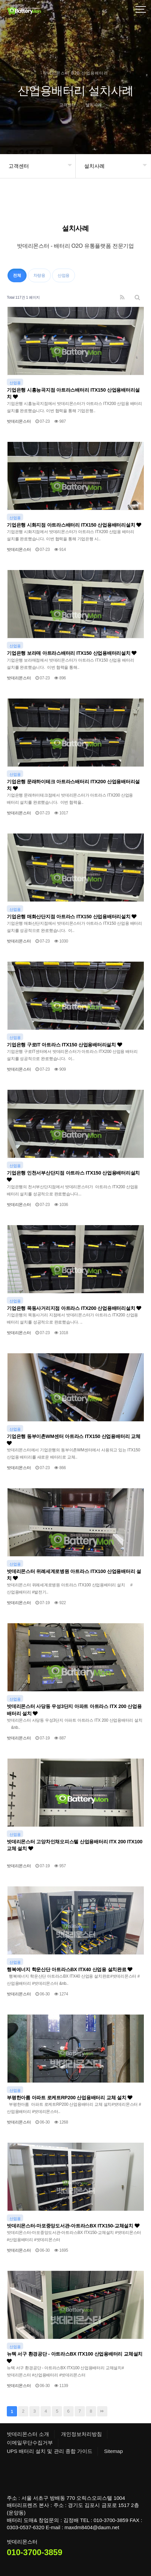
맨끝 (102, 2411)
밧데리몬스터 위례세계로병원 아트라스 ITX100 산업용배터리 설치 (74, 1575)
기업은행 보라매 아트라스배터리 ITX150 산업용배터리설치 (71, 653)
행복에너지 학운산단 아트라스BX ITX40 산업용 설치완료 (69, 1969)
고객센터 (19, 166)
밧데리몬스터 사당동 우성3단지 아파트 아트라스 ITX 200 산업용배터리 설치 (74, 1710)
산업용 (64, 275)
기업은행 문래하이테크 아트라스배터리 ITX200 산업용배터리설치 (73, 785)
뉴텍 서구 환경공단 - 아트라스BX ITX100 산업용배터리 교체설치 (74, 2357)
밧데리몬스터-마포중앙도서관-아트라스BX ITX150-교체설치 (73, 2225)
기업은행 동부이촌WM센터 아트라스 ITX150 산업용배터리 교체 (73, 1440)
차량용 (39, 275)
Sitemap (113, 2451)
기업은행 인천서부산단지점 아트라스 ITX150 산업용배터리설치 (73, 1176)
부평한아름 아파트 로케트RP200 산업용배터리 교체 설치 (69, 2097)
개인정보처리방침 (81, 2434)
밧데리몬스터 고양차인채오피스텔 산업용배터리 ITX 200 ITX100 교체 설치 (74, 1845)
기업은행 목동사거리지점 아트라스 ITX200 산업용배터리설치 (74, 1308)
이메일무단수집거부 (30, 2442)
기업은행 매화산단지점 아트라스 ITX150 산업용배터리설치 (71, 916)
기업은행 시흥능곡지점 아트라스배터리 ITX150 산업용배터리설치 (73, 393)
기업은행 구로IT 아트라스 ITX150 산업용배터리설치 (64, 1044)
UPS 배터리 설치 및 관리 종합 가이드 (49, 2451)
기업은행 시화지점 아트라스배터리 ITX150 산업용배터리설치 (74, 525)
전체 (17, 275)
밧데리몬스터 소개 (28, 2434)
